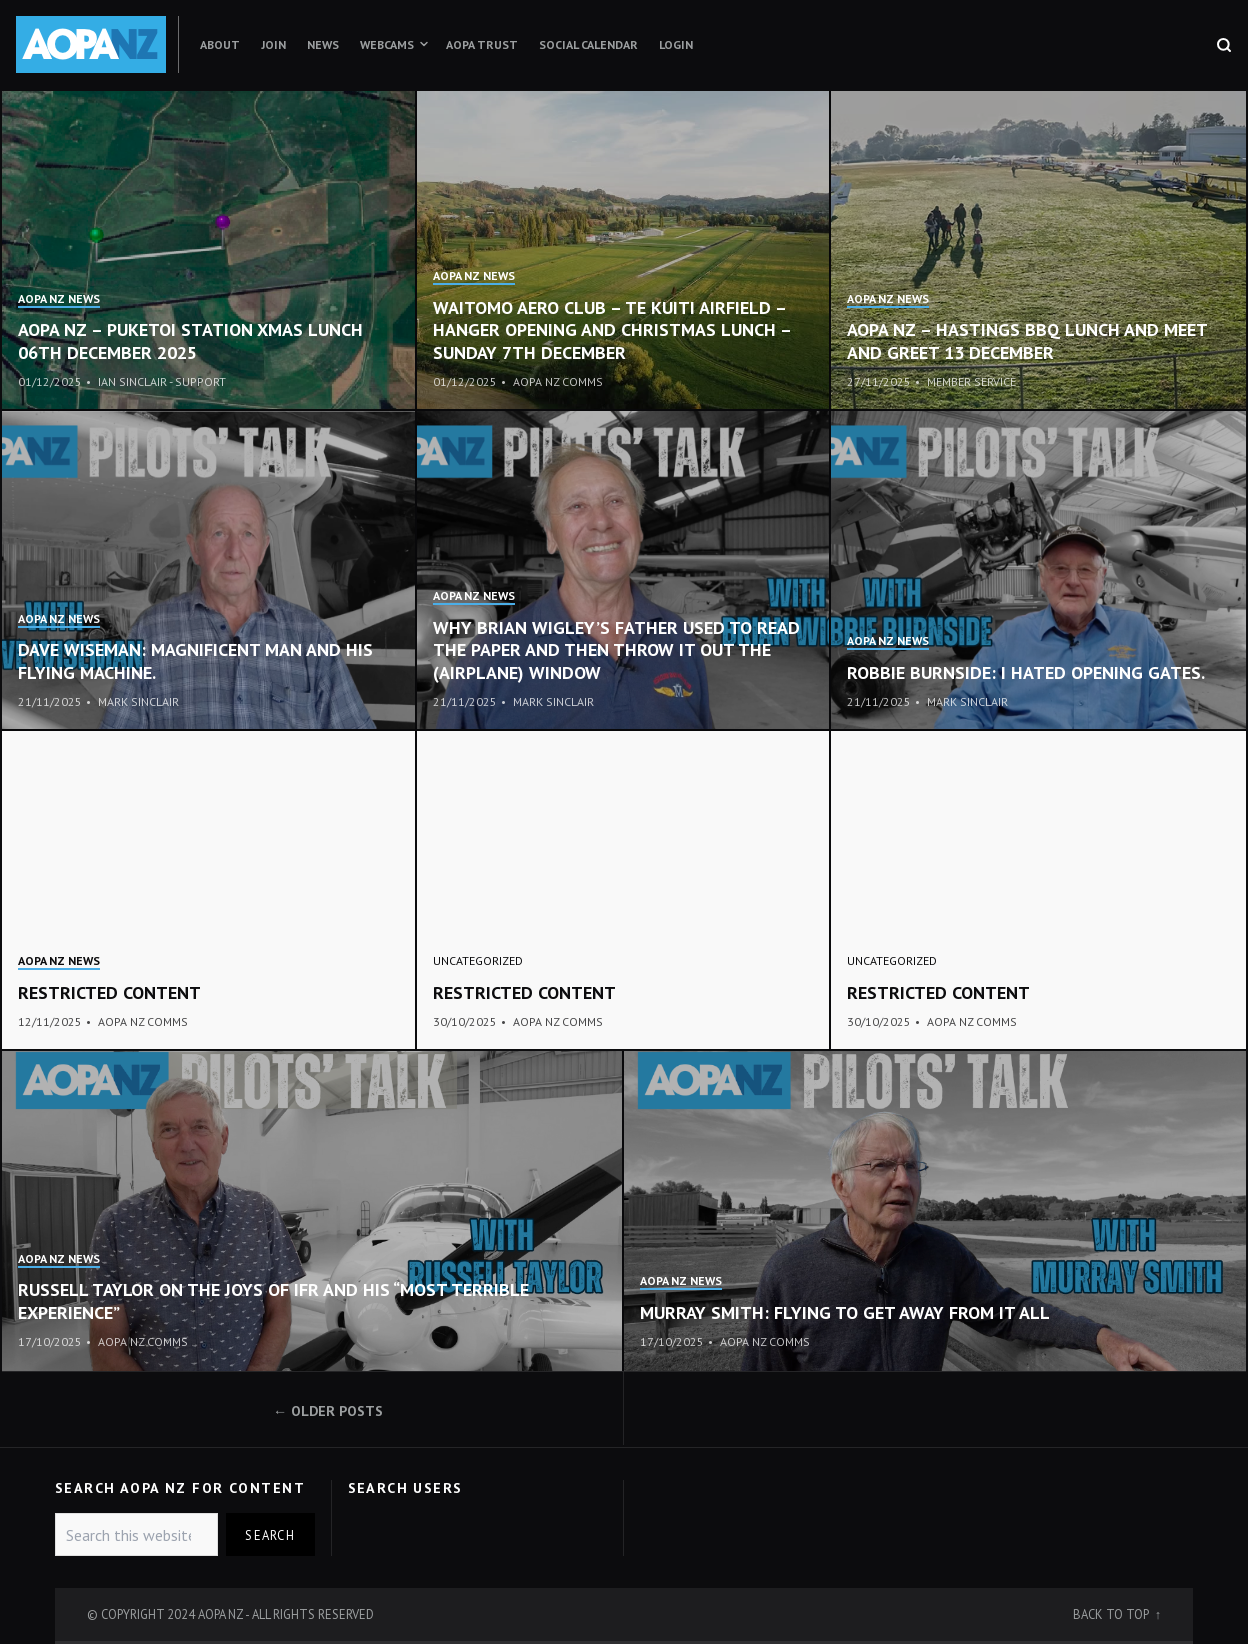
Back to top (1112, 1614)
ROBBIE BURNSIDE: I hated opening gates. (1026, 672)
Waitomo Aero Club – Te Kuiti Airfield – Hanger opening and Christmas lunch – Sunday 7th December (612, 330)
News (323, 44)
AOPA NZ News (59, 298)
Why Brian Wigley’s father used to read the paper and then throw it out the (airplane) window (616, 650)
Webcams (387, 44)
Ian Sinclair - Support (162, 381)
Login (676, 44)
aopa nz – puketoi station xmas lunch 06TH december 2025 (190, 341)
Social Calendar (588, 44)
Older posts (337, 1411)
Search (270, 1535)
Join (273, 44)
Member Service (971, 381)
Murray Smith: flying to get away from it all (845, 1312)
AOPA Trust (482, 44)
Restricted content (109, 992)
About (220, 44)
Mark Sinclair (138, 701)
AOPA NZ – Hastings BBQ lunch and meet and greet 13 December (1027, 341)
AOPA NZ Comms (558, 381)
